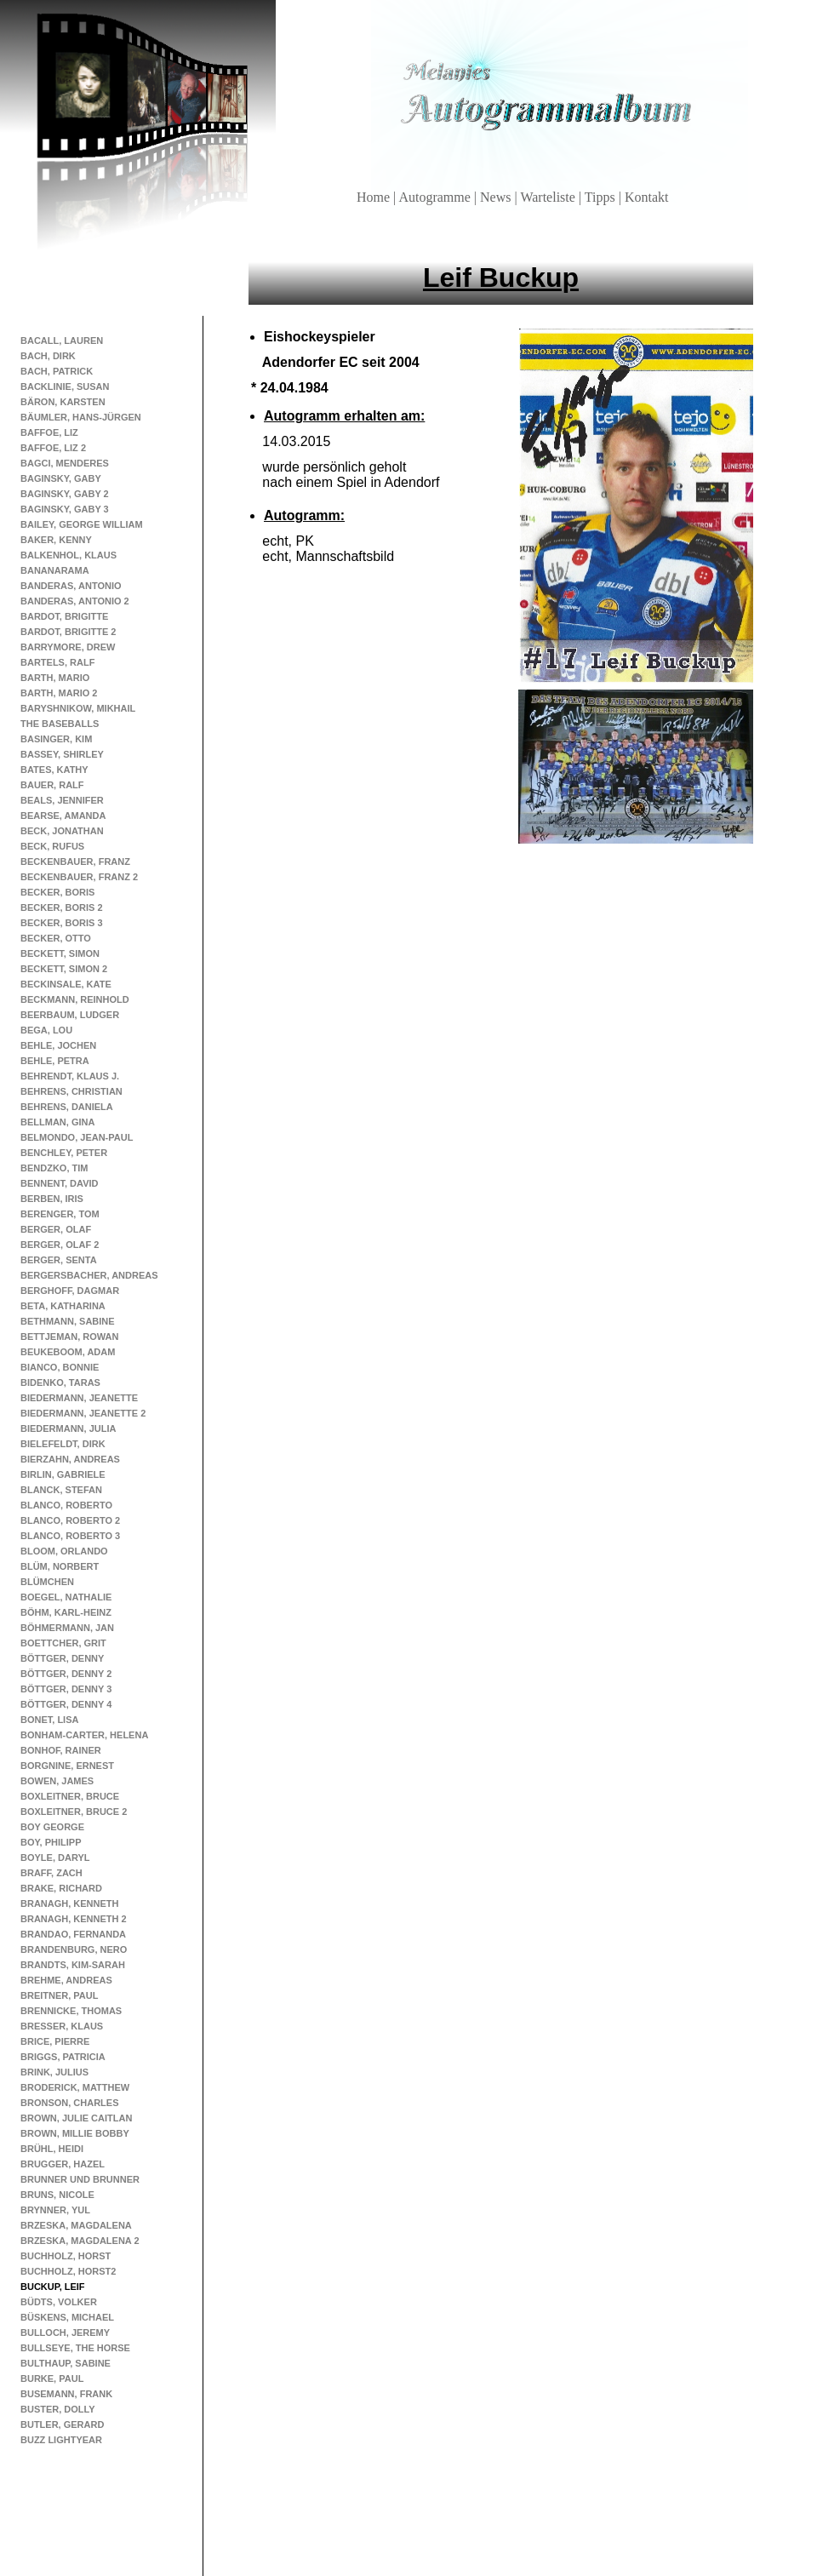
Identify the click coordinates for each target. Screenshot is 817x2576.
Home (375, 197)
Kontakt (647, 197)
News (497, 197)
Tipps (602, 197)
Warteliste (549, 197)
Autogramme (435, 197)
